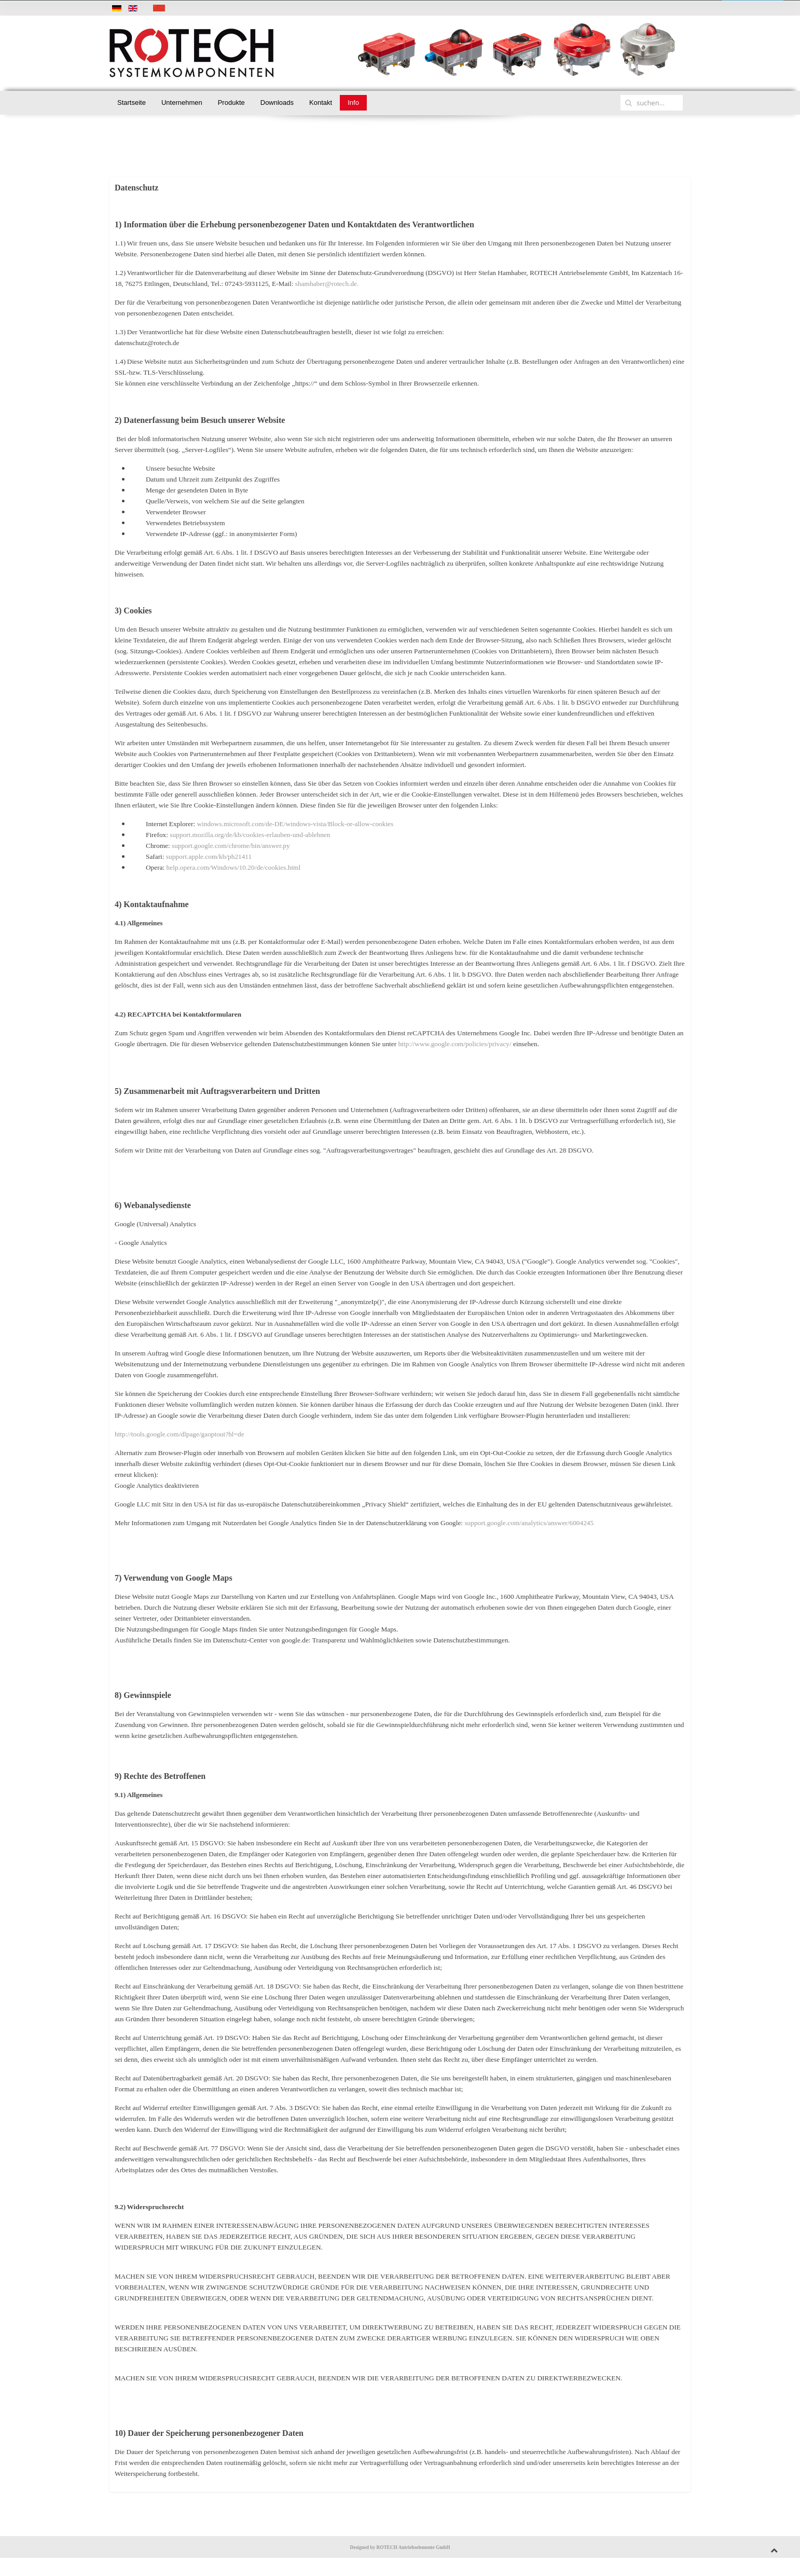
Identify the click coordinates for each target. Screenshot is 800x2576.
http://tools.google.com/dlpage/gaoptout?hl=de (179, 1434)
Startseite (131, 102)
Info (353, 102)
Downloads (277, 102)
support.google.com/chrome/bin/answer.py (231, 845)
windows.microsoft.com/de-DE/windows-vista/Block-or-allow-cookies (295, 824)
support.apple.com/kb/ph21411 (209, 856)
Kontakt (320, 102)
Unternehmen (181, 102)
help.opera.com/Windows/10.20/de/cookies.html (234, 867)
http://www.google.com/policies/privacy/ (454, 1044)
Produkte (231, 102)
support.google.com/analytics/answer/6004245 (529, 1523)
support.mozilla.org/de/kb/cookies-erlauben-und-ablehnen (250, 835)
